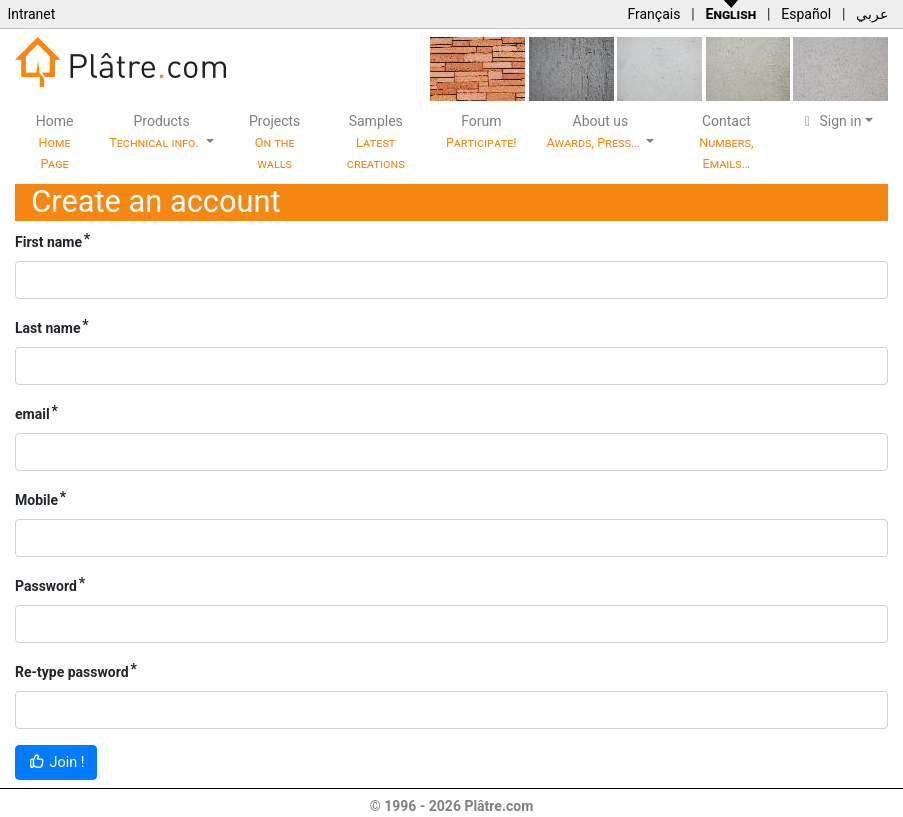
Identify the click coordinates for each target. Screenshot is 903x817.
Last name (48, 328)
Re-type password (72, 672)
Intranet (31, 14)
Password (46, 586)
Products (155, 131)
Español (806, 14)
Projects (274, 142)
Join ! (56, 762)
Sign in (830, 121)
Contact (726, 142)
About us (595, 131)
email (32, 414)
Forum (481, 131)
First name (48, 242)
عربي (872, 14)
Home (55, 142)
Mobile (36, 500)
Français (653, 14)
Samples (376, 142)
